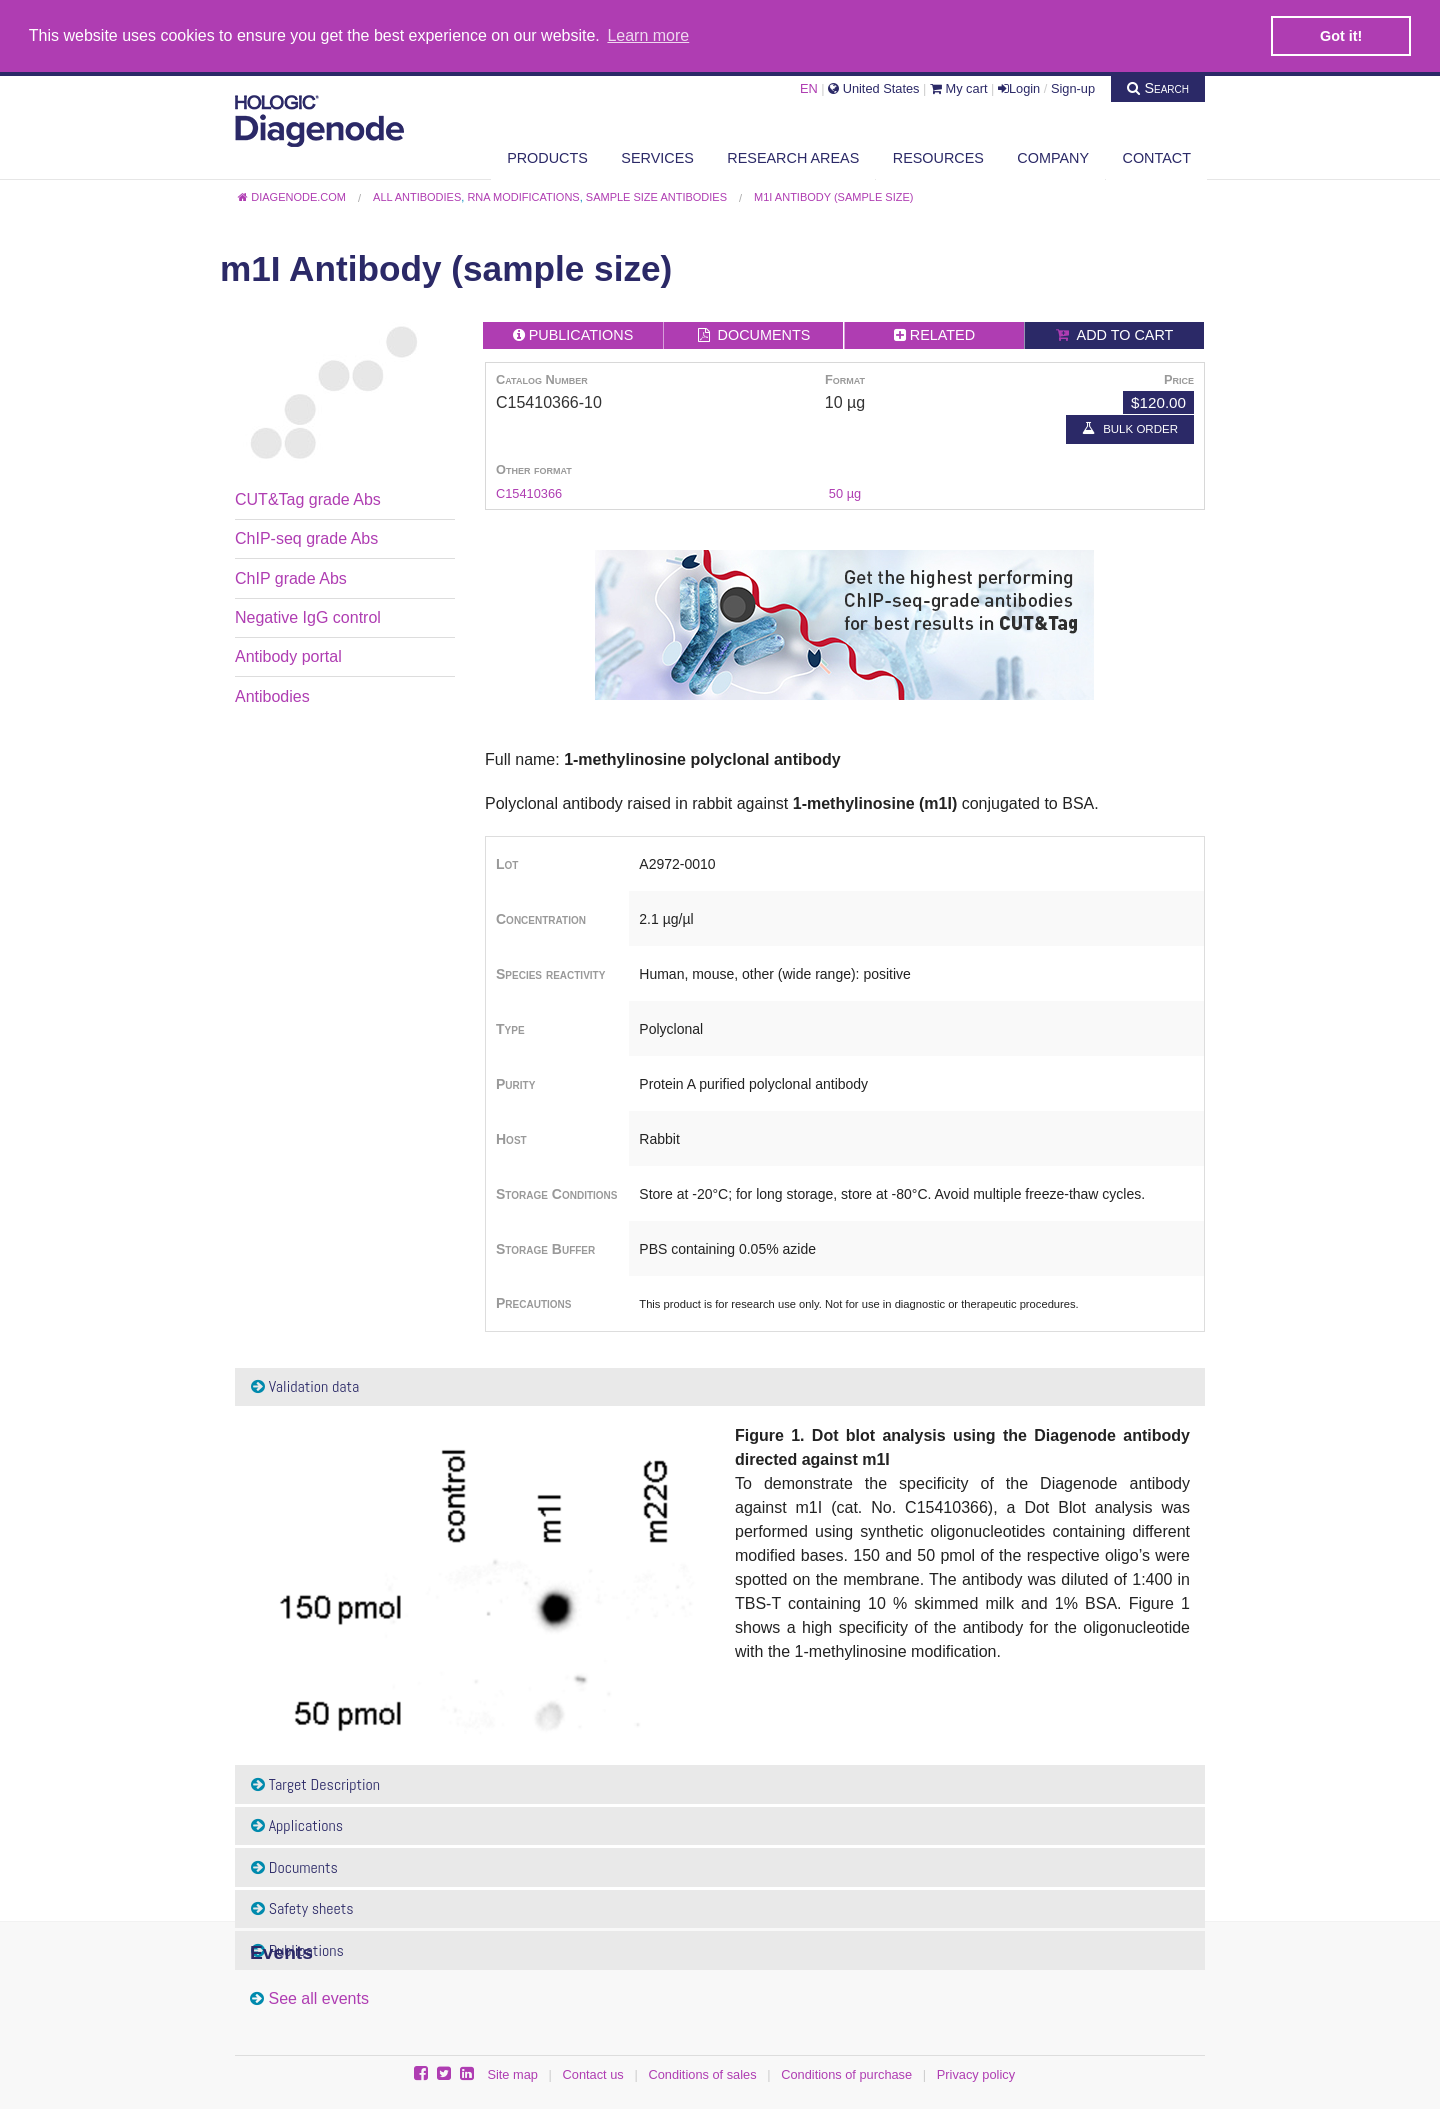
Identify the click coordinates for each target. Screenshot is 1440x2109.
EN (809, 87)
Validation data (305, 1385)
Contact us (593, 2073)
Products (547, 157)
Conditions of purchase (846, 2073)
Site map (512, 2073)
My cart (959, 87)
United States (873, 87)
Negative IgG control (308, 616)
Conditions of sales (702, 2073)
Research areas (793, 157)
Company (1053, 157)
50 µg (845, 492)
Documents (294, 1866)
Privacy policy (976, 2073)
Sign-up (1073, 87)
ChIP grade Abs (291, 577)
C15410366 (529, 492)
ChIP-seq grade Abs (306, 538)
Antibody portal (288, 656)
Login (1019, 87)
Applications (297, 1824)
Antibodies (272, 695)
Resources (938, 157)
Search (1158, 87)
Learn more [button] (648, 35)
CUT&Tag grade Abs (308, 498)
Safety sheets (302, 1908)
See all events (318, 1997)
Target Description (315, 1783)
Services (657, 157)
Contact (1157, 157)
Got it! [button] (1341, 36)
